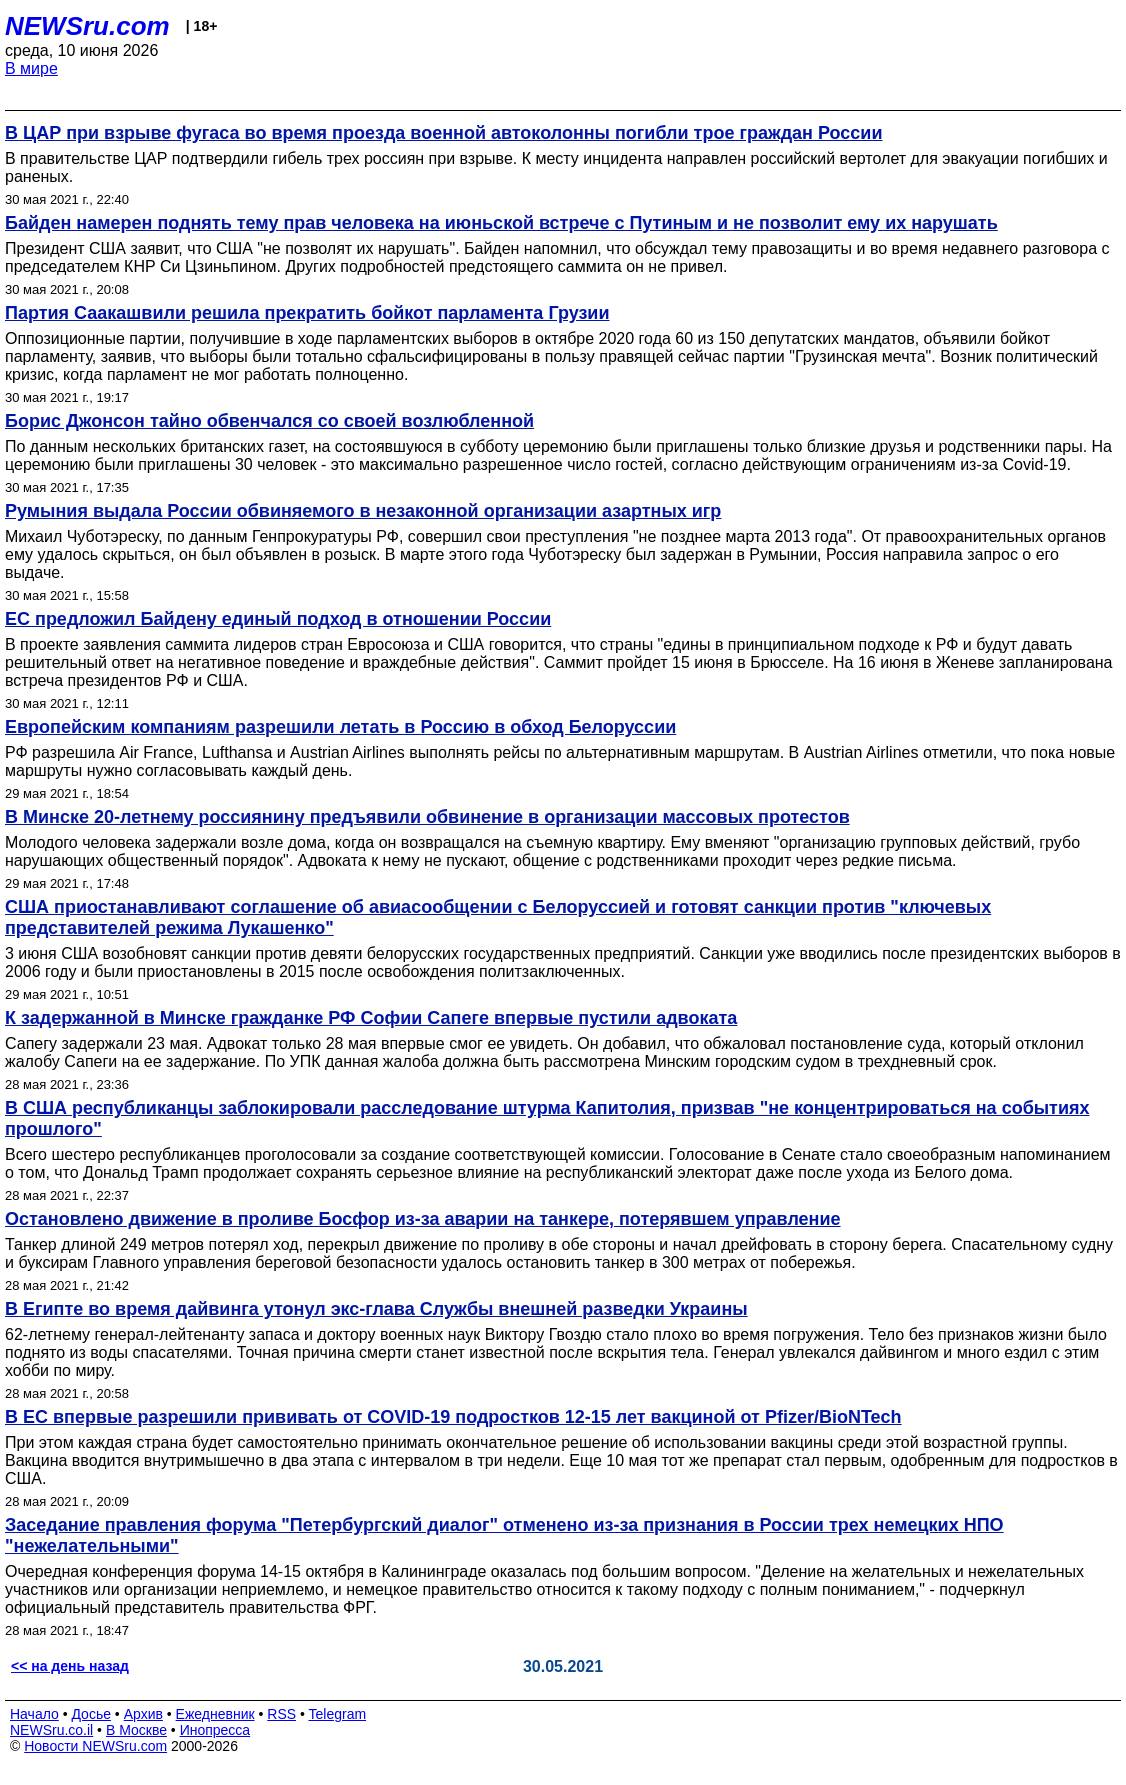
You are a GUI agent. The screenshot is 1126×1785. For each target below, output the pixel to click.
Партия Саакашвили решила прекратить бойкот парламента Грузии (307, 313)
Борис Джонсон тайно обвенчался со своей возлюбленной (269, 421)
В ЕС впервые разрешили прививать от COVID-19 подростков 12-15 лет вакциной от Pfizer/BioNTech (453, 1417)
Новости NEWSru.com (95, 1746)
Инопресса (215, 1730)
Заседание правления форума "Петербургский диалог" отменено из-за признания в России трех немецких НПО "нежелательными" (504, 1535)
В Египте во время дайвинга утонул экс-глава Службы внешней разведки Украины (376, 1309)
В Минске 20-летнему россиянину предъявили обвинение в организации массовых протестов (427, 817)
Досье (91, 1714)
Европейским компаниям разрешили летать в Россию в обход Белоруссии (340, 727)
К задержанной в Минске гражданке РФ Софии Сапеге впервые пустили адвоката (371, 1018)
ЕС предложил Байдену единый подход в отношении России (278, 619)
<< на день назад (70, 1666)
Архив (143, 1714)
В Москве (136, 1730)
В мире (31, 68)
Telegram (338, 1714)
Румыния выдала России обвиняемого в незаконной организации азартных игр (363, 511)
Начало (34, 1714)
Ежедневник (215, 1714)
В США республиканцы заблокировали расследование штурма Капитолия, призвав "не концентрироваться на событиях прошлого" (547, 1118)
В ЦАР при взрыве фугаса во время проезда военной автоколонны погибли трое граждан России (443, 133)
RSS (281, 1714)
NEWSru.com (87, 26)
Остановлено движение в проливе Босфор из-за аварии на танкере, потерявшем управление (423, 1219)
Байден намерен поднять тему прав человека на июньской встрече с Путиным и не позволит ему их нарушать (501, 223)
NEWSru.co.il (51, 1730)
